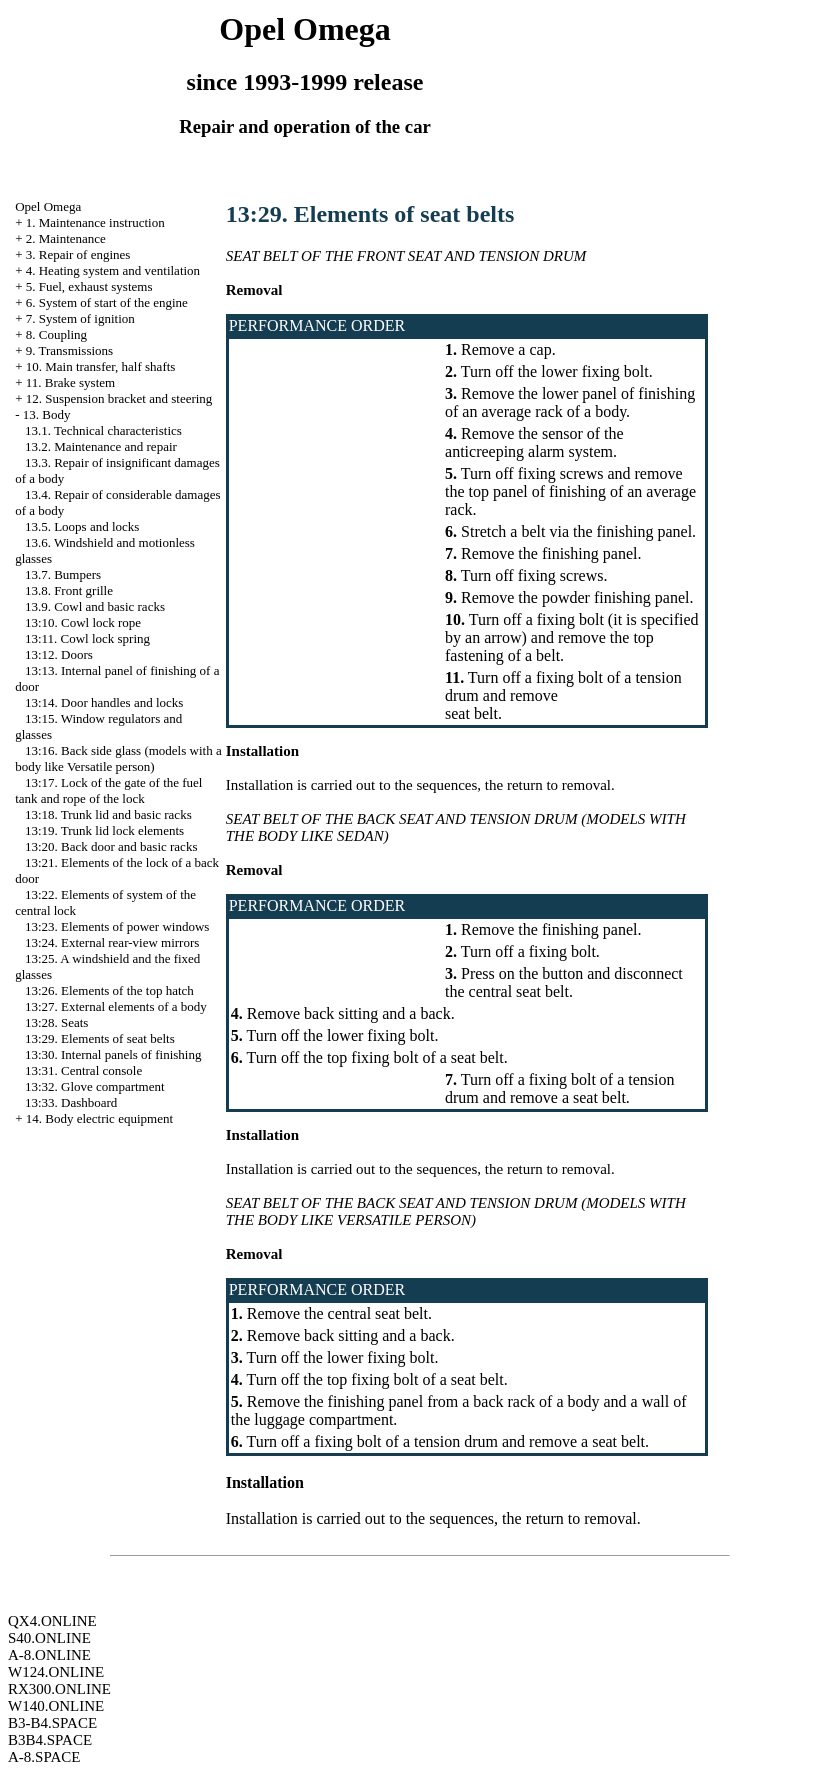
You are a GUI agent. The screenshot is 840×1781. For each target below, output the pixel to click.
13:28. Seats (57, 1022)
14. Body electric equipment (99, 1118)
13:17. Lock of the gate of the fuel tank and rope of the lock (108, 790)
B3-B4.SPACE (52, 1723)
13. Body (47, 414)
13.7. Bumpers (63, 574)
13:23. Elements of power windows (117, 926)
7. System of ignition (80, 318)
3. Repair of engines (78, 254)
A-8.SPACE (44, 1757)
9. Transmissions (69, 350)
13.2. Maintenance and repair (101, 446)
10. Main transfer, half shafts (101, 366)
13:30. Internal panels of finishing (113, 1054)
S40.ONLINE (49, 1638)
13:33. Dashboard (71, 1102)
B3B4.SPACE (50, 1740)
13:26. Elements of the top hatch (109, 990)
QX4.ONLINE (52, 1621)
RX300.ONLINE (59, 1689)
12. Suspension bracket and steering (119, 398)
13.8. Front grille (69, 590)
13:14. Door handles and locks (104, 702)
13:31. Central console (83, 1070)
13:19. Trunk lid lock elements (104, 830)
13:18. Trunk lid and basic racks (108, 814)
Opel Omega (48, 206)
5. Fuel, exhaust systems (89, 286)
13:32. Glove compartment (95, 1086)
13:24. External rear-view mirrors (112, 942)
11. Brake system (70, 382)
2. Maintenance (66, 238)
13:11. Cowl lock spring (87, 638)
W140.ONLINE (56, 1706)
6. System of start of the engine (107, 302)
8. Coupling (56, 334)
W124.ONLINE (56, 1672)
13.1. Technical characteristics (103, 430)
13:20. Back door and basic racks (111, 846)
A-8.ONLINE (49, 1655)
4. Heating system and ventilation (113, 270)
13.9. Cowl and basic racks (95, 606)
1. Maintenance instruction (95, 222)
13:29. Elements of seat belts (100, 1038)
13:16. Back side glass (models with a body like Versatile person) (118, 758)
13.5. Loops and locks (82, 526)
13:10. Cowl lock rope (83, 622)
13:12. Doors (59, 654)
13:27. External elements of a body (116, 1006)
